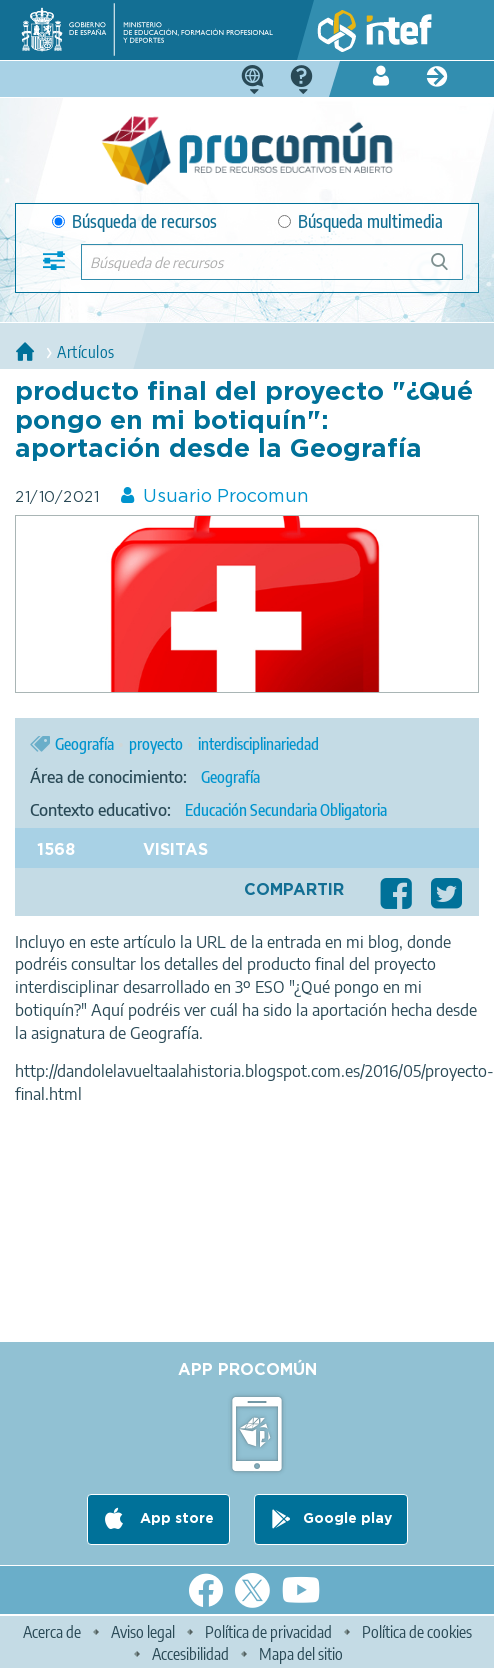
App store (175, 1519)
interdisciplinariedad (258, 744)
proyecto (156, 744)
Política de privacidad (268, 1632)
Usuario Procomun (226, 497)
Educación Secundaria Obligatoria (286, 810)
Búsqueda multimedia (360, 221)
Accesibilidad (190, 1654)
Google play (347, 1519)
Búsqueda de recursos (134, 221)
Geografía (84, 744)
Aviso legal (143, 1632)
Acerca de (52, 1632)
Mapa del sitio (301, 1654)
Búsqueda (450, 269)
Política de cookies (417, 1632)
